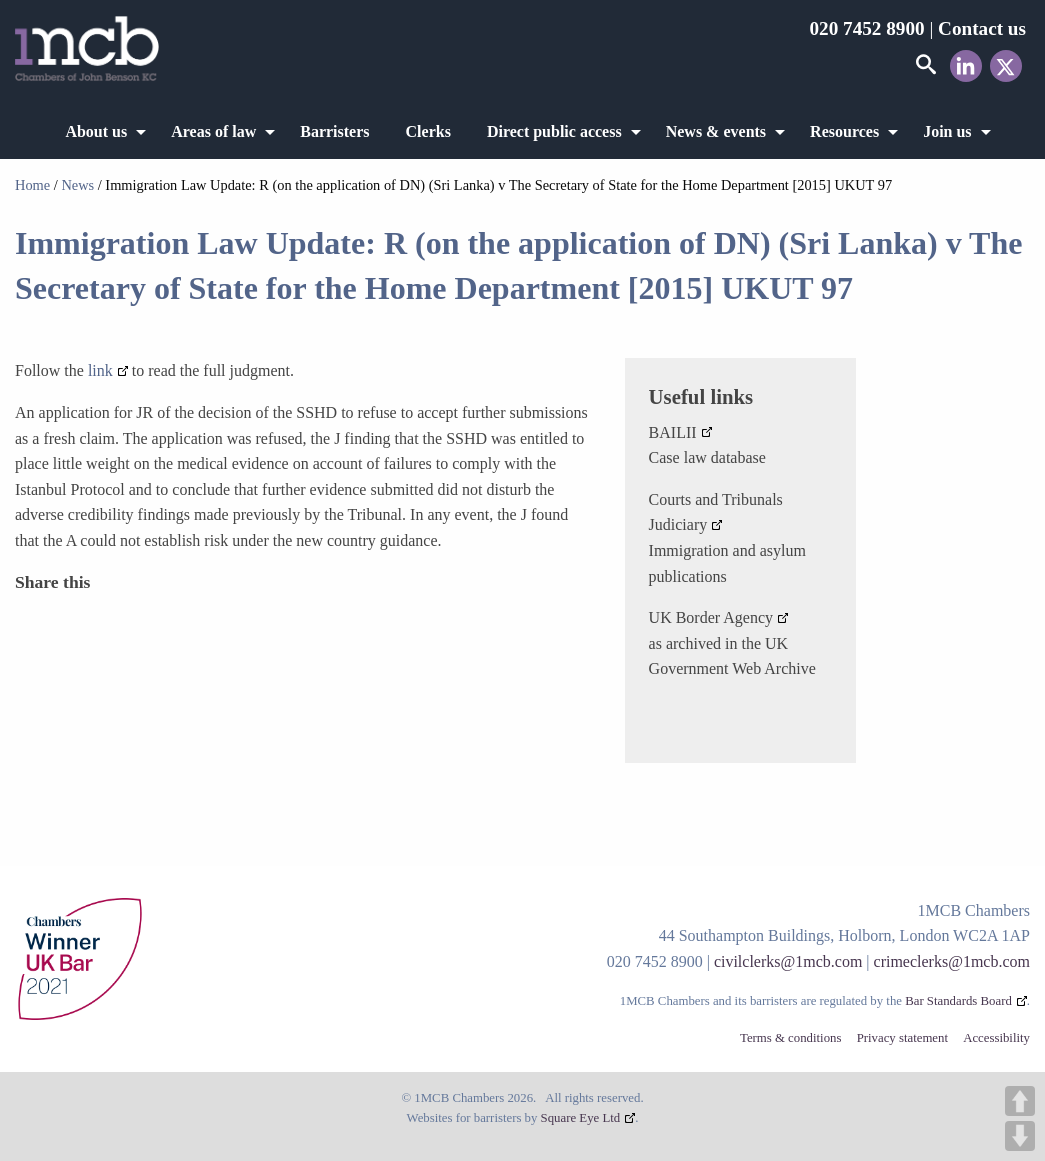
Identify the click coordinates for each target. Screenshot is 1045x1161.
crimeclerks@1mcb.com (952, 961)
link (100, 370)
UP (1020, 1101)
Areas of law (213, 131)
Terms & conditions (790, 1038)
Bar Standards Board (958, 1001)
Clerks (428, 131)
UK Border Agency (711, 617)
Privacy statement (902, 1038)
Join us (947, 131)
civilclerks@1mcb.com (788, 961)
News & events (716, 131)
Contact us (982, 28)
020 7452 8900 (866, 28)
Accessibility (996, 1038)
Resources (844, 131)
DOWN (1020, 1136)
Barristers (334, 131)
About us (96, 131)
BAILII (673, 432)
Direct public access (554, 131)
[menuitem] (100, 132)
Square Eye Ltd (581, 1118)
